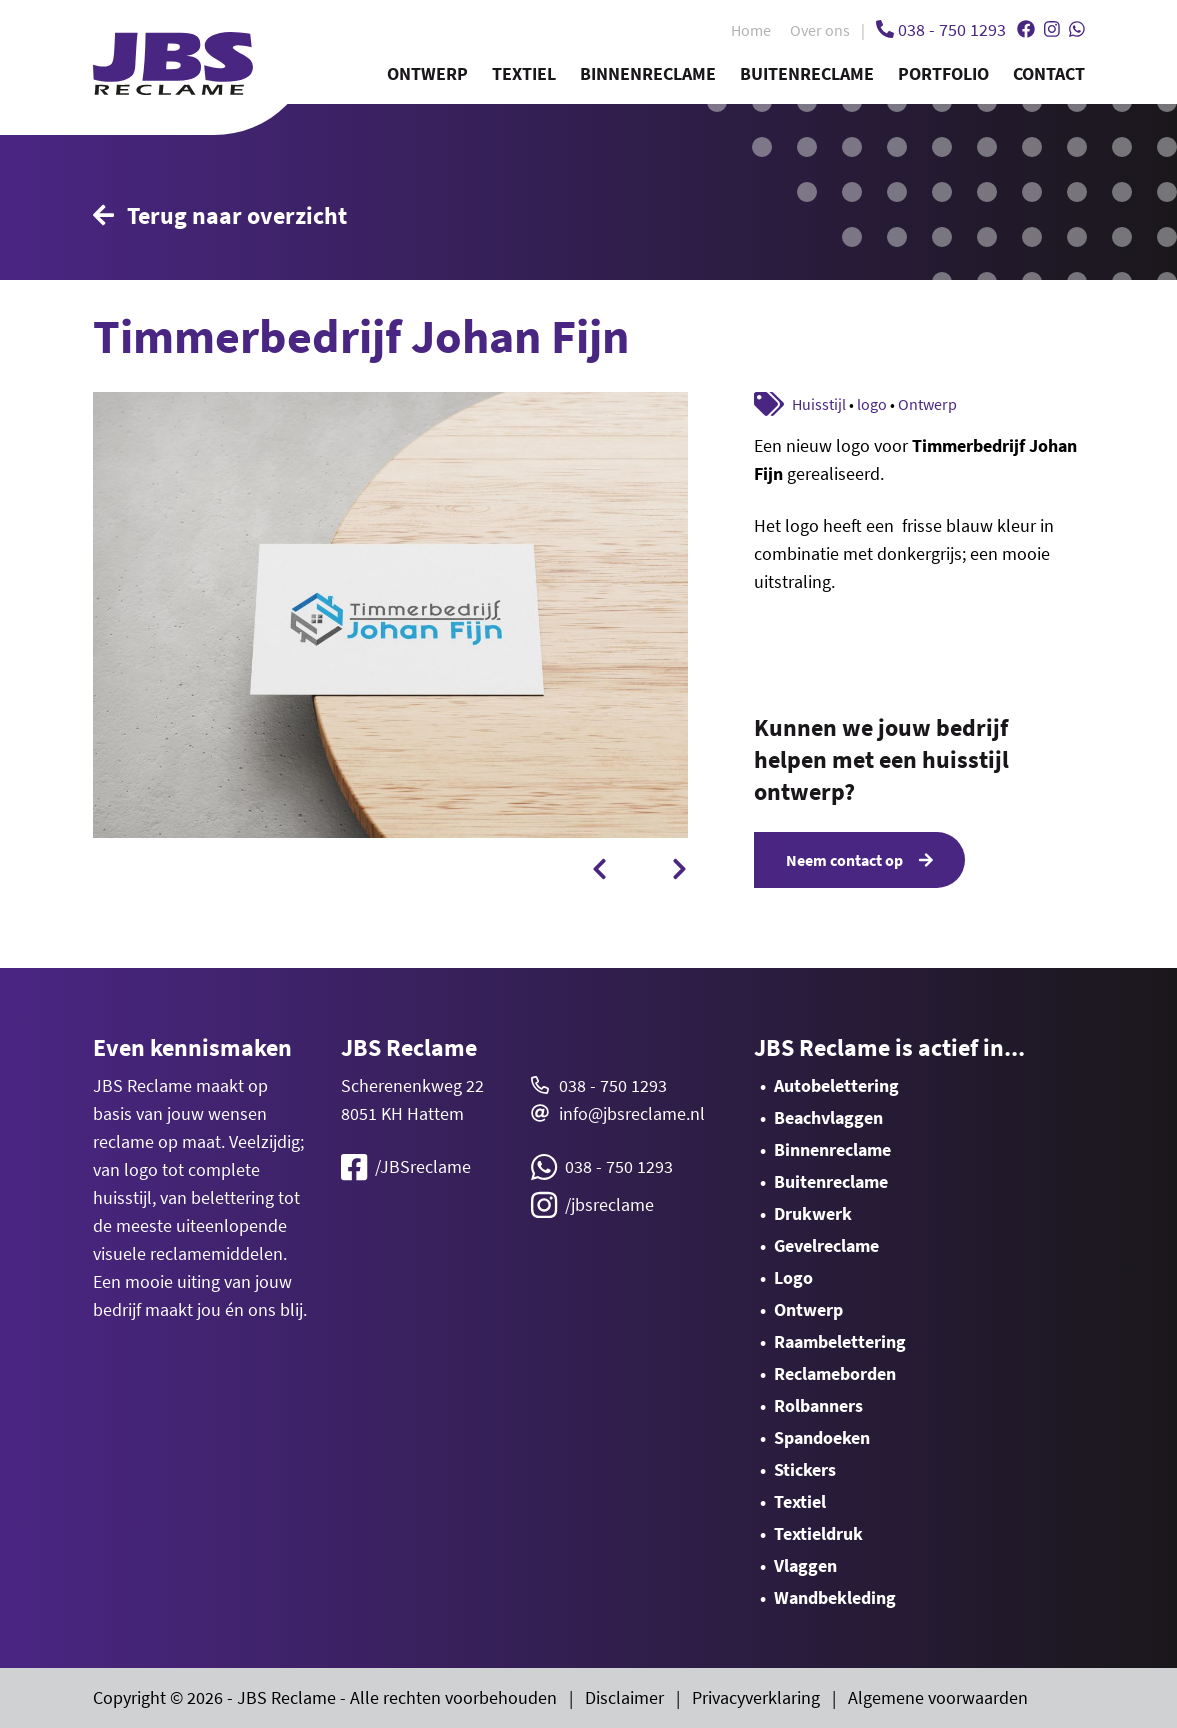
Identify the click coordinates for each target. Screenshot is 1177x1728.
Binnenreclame (648, 73)
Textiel (524, 73)
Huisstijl (819, 404)
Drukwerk (813, 1213)
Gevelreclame (826, 1245)
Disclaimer (624, 1697)
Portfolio (943, 73)
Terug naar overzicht (220, 215)
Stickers (805, 1469)
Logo (793, 1277)
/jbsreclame (592, 1205)
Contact (1049, 73)
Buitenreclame (807, 73)
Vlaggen (805, 1565)
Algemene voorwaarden (938, 1697)
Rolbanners (818, 1405)
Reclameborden (835, 1373)
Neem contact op (859, 860)
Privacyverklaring (756, 1697)
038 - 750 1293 (613, 1085)
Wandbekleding (835, 1597)
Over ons (820, 30)
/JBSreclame (406, 1167)
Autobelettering (836, 1085)
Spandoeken (822, 1437)
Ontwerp (427, 73)
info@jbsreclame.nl (632, 1113)
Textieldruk (818, 1533)
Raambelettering (840, 1341)
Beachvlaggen (828, 1117)
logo (872, 404)
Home (751, 30)
